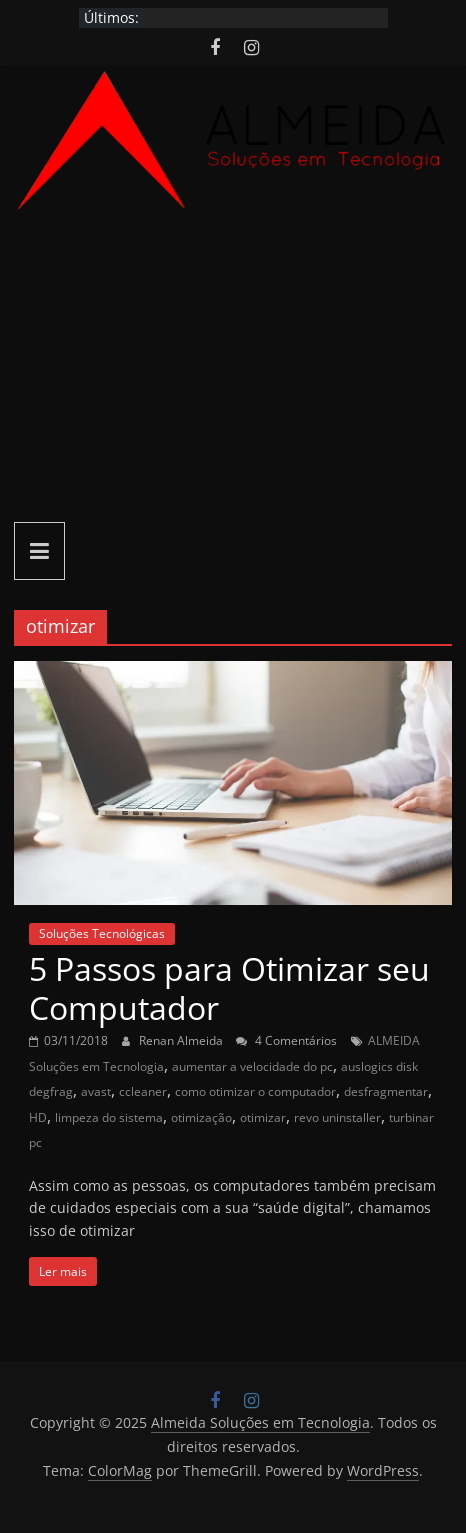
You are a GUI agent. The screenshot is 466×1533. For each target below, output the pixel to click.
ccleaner (143, 1091)
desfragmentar (386, 1091)
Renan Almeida (182, 1040)
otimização (201, 1117)
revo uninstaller (337, 1117)
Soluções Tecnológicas (102, 933)
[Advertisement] (233, 369)
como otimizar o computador (255, 1091)
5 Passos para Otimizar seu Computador (229, 987)
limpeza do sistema (109, 1117)
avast (96, 1091)
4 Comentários (286, 1040)
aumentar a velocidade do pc (252, 1066)
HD (38, 1117)
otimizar (263, 1117)
